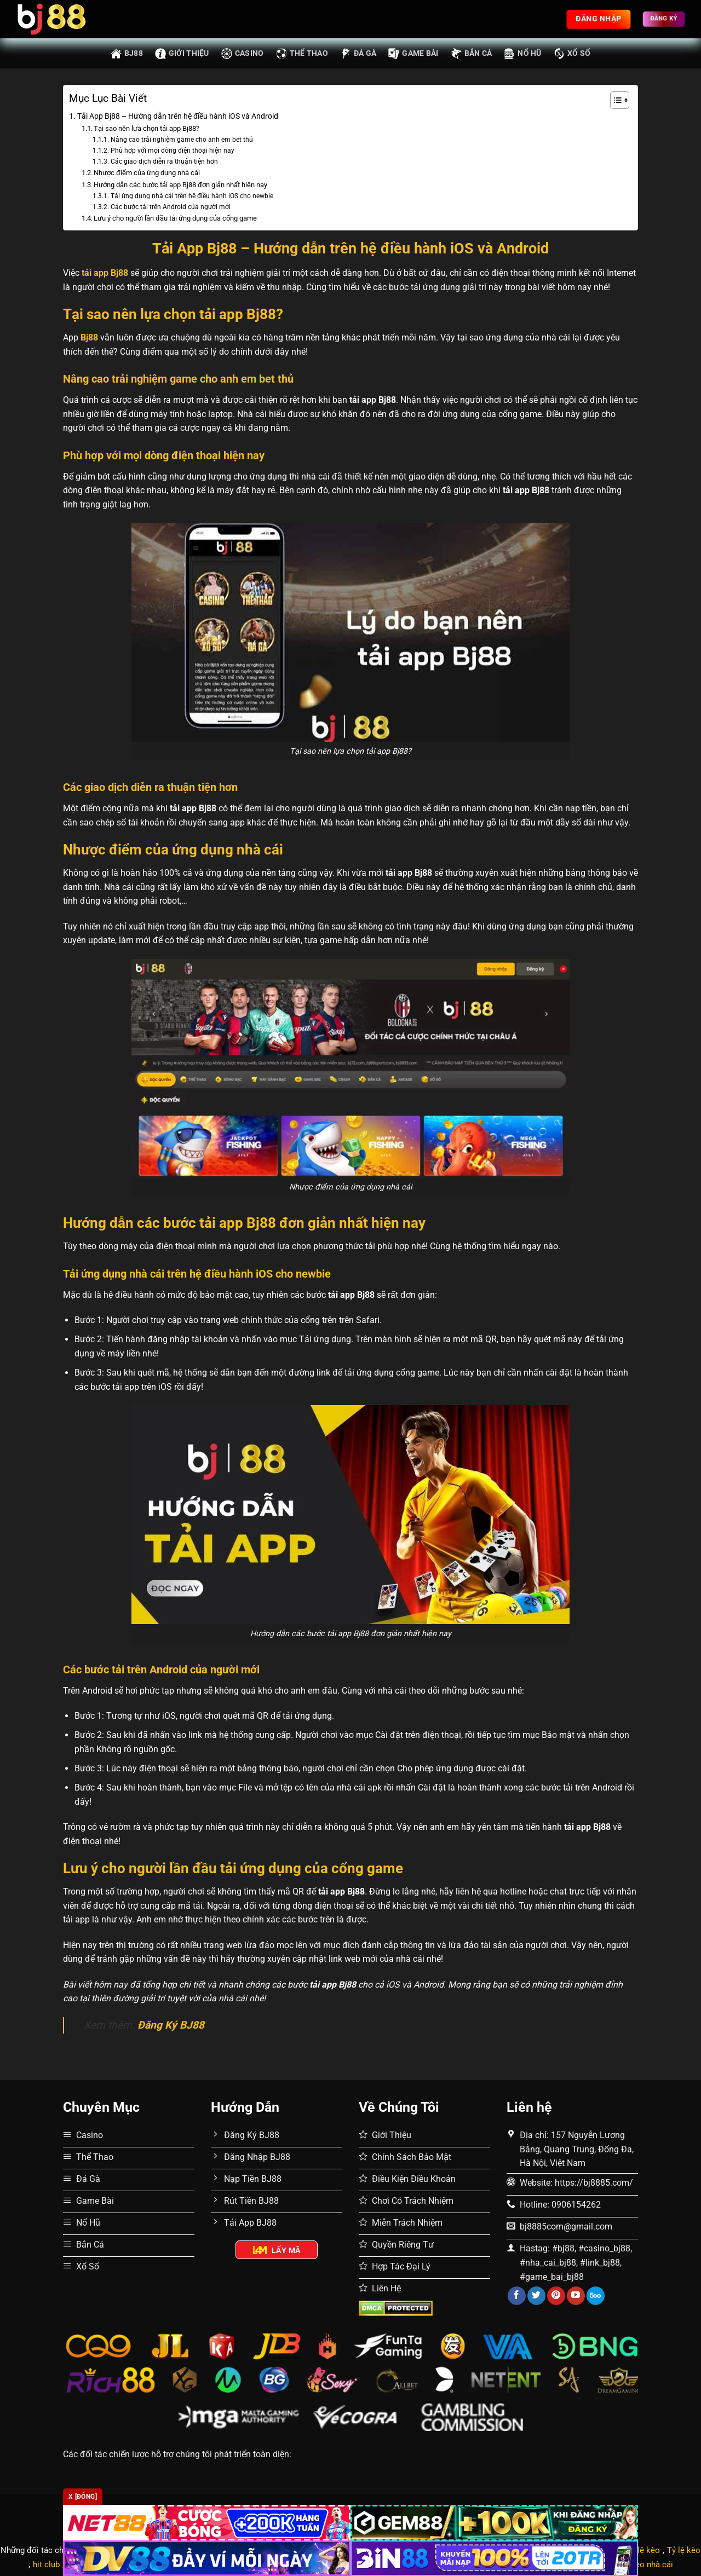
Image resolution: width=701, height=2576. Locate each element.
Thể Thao (302, 53)
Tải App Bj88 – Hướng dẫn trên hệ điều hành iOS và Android (177, 116)
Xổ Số (572, 53)
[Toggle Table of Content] (614, 100)
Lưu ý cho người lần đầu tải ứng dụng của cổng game (175, 218)
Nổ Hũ (522, 53)
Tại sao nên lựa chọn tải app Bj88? (146, 128)
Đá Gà (358, 53)
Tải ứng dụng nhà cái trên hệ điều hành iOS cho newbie (192, 196)
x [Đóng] (82, 2496)
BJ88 (127, 53)
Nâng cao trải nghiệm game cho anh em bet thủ (182, 139)
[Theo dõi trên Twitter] (536, 2295)
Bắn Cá (471, 53)
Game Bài (413, 53)
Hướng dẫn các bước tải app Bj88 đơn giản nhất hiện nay (180, 185)
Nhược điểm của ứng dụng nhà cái (147, 173)
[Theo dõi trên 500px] (596, 2295)
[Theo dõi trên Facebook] (517, 2295)
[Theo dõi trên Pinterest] (556, 2295)
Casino (242, 53)
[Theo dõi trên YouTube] (576, 2295)
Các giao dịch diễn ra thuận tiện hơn (164, 161)
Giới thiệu (182, 53)
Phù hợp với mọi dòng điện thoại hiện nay (172, 150)
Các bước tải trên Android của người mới (171, 207)
